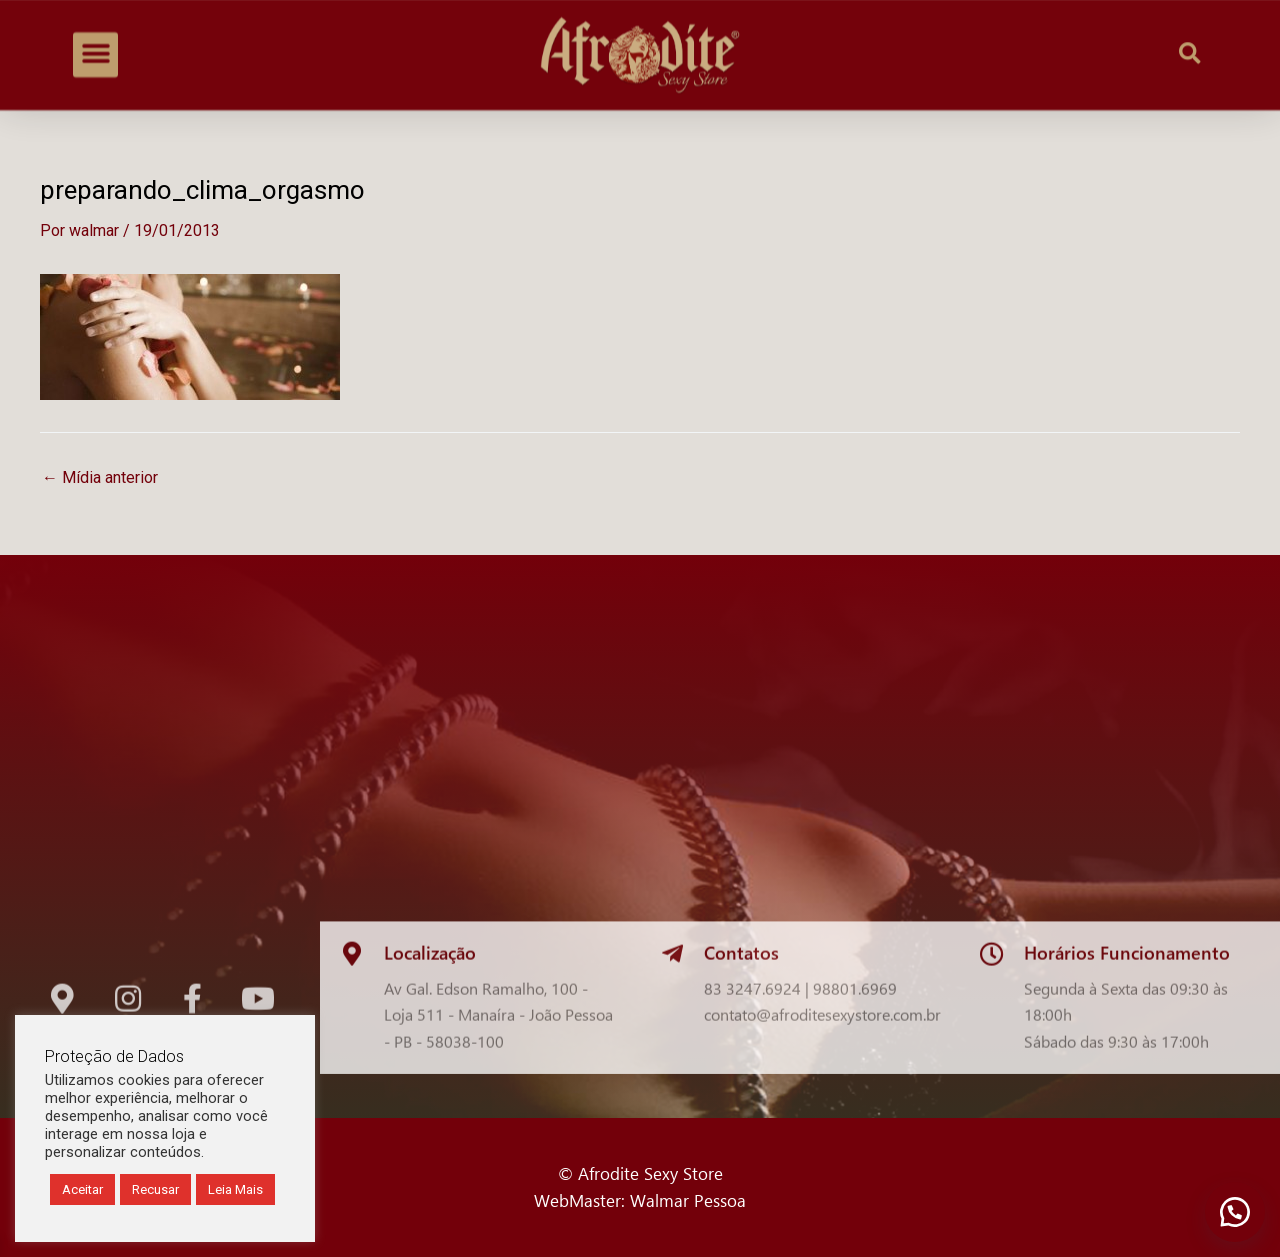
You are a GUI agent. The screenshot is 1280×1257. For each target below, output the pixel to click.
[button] (95, 45)
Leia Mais (235, 1189)
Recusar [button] (155, 1189)
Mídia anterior (100, 478)
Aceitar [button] (82, 1189)
